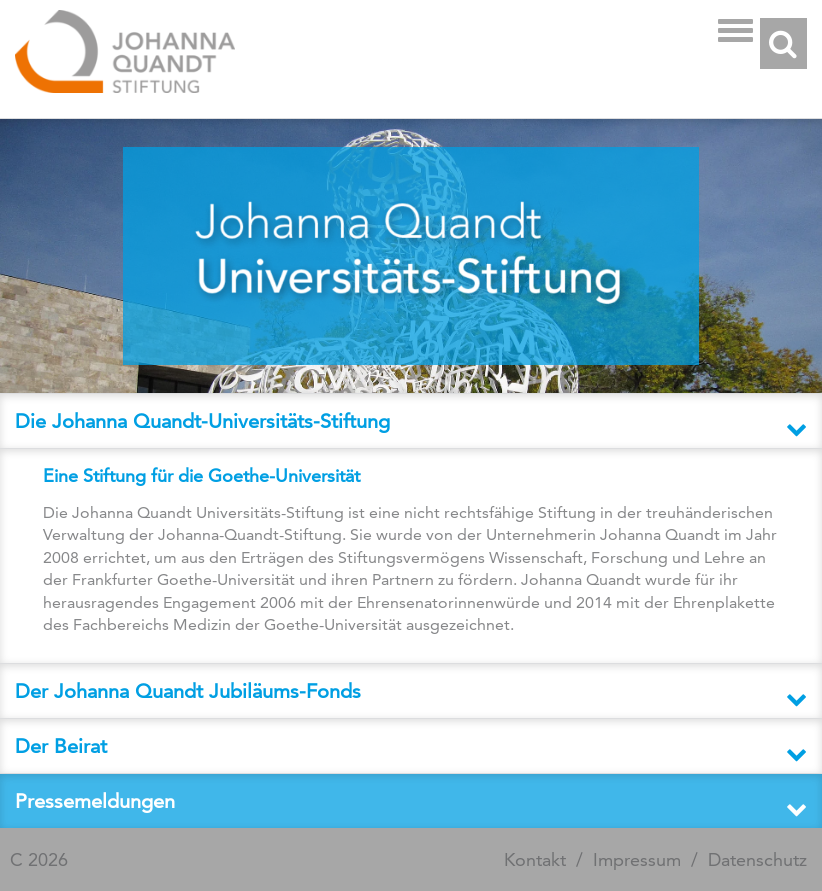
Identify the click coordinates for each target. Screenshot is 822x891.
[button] (411, 421)
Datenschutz (757, 859)
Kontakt (535, 859)
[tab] (411, 420)
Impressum (637, 859)
